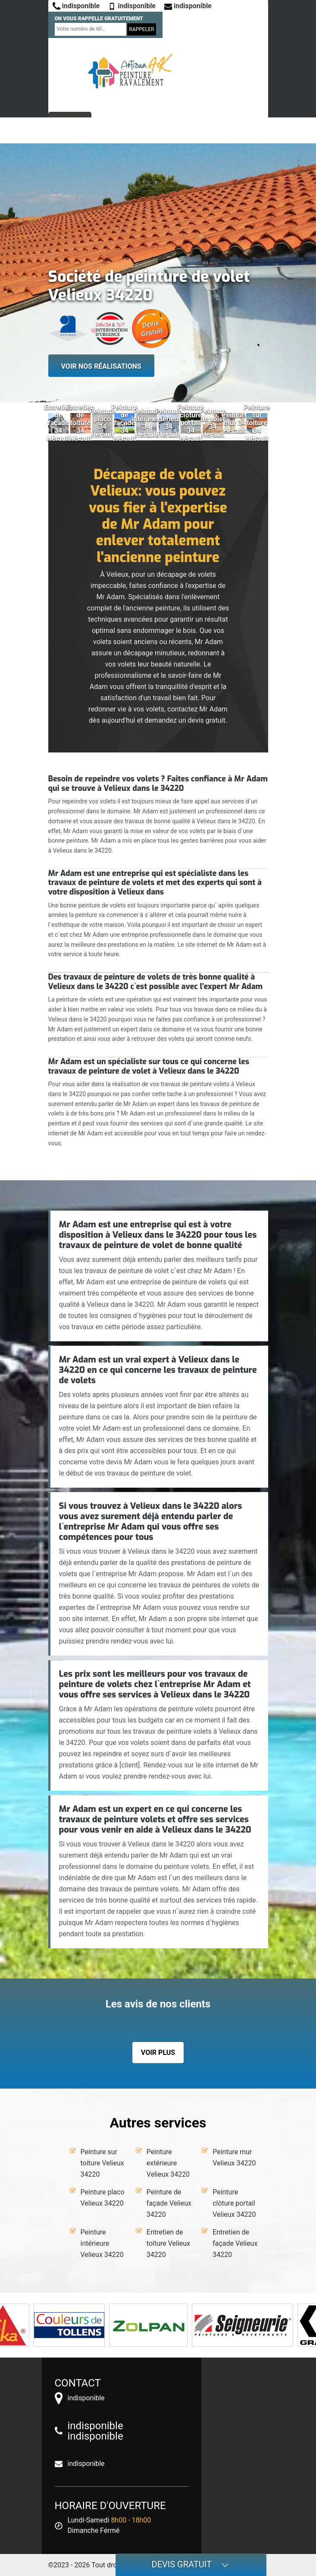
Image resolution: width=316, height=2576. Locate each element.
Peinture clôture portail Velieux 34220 (234, 2203)
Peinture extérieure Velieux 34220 (168, 2163)
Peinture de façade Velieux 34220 (169, 2203)
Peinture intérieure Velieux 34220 (102, 2243)
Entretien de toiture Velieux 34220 (168, 2243)
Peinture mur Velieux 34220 (234, 2157)
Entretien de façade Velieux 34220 (235, 2243)
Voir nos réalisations (101, 366)
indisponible (76, 6)
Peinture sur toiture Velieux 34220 (102, 2163)
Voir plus (158, 2052)
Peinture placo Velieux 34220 (103, 2197)
